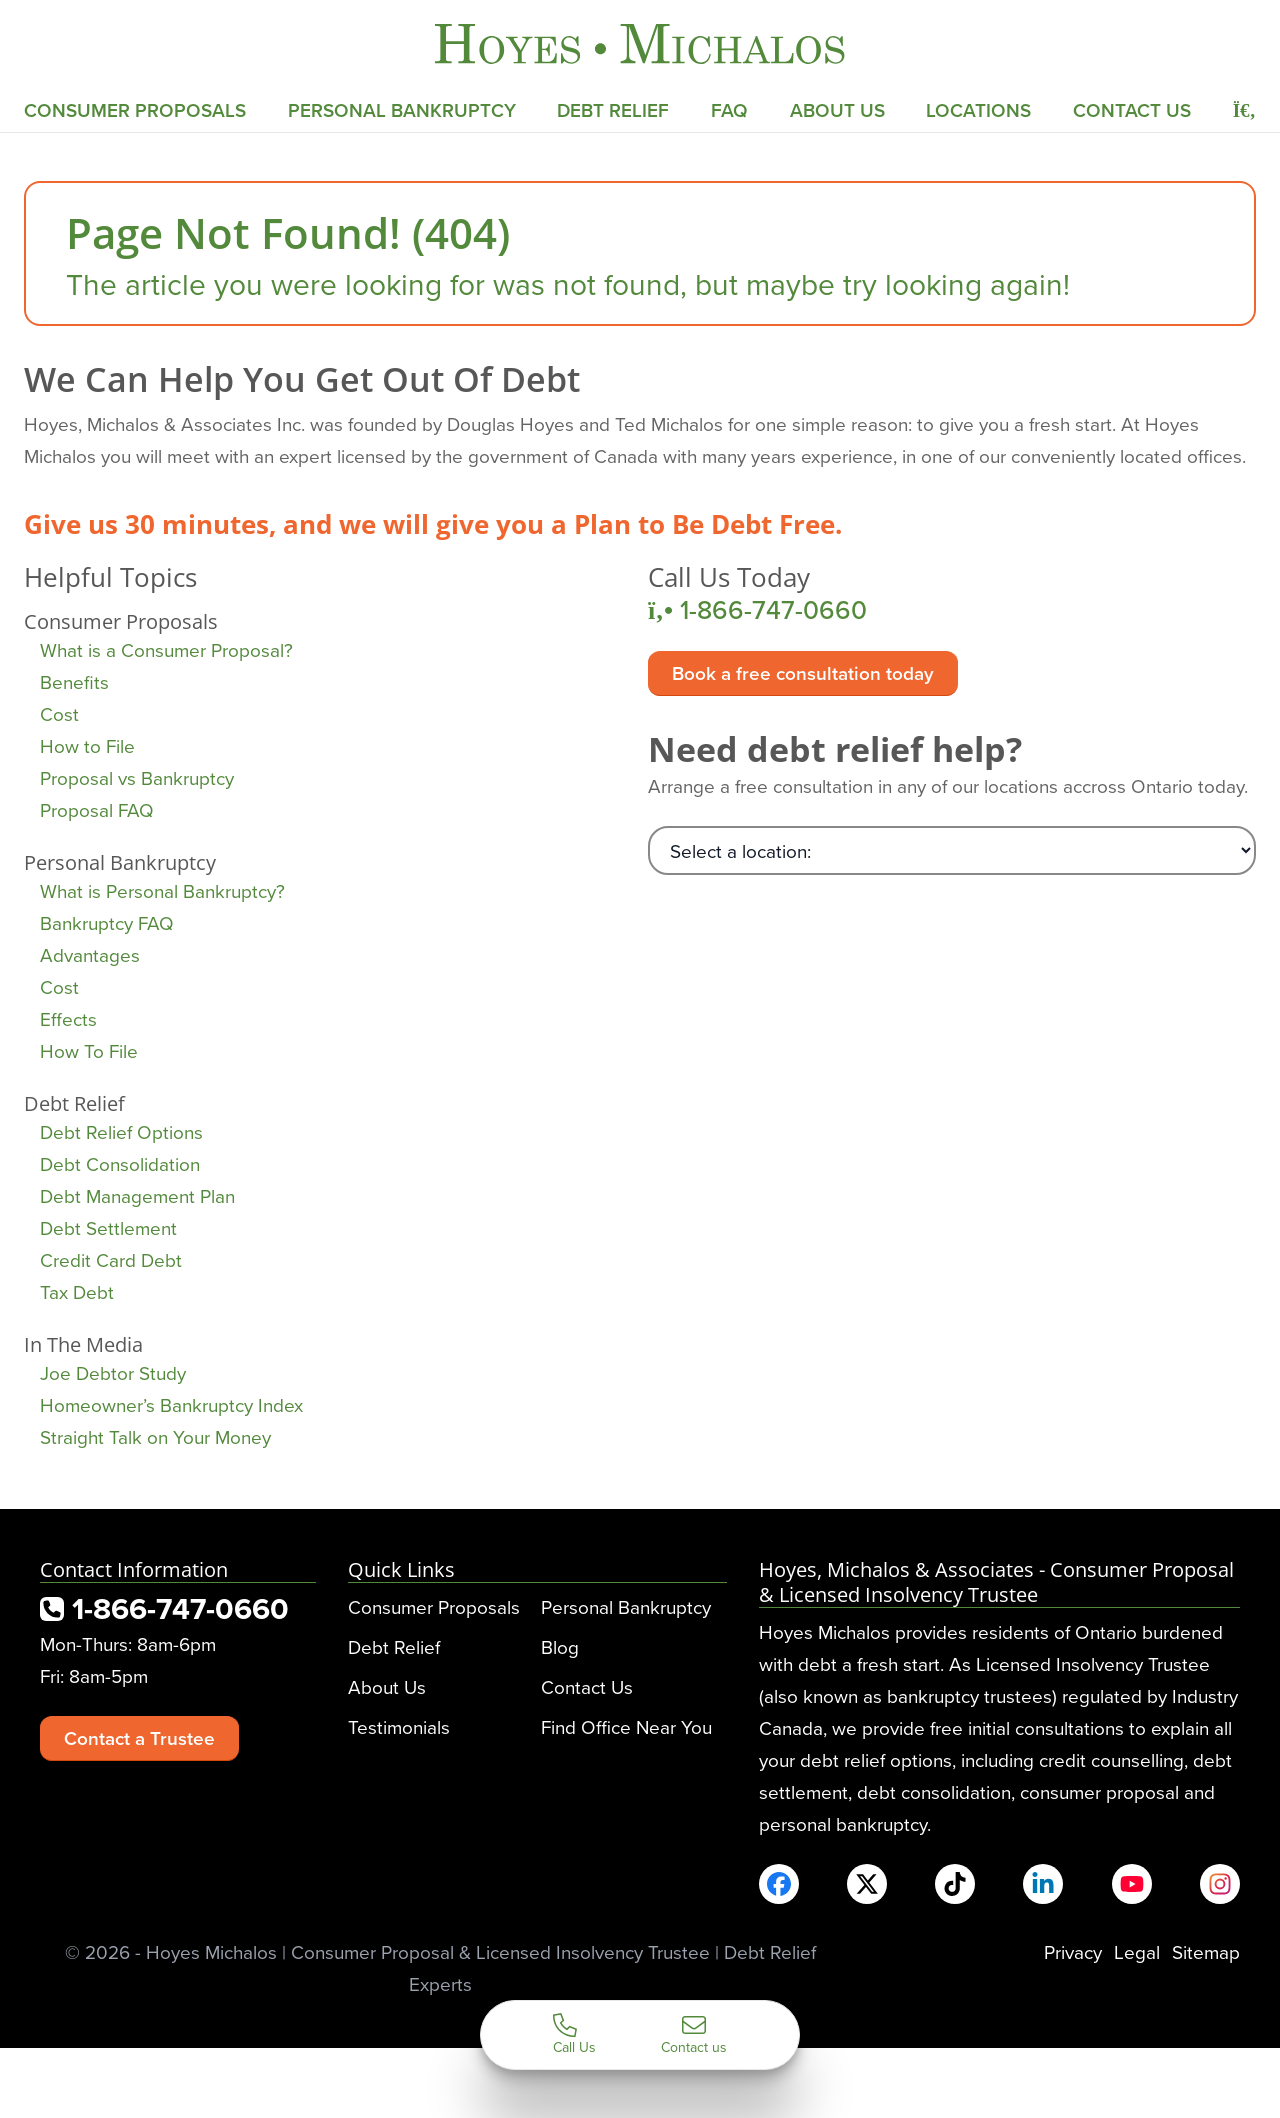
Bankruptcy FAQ (107, 922)
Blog (560, 1646)
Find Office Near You (626, 1726)
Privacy (1073, 1951)
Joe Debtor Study (113, 1372)
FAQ (729, 110)
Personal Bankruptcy (402, 110)
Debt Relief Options (121, 1131)
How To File (89, 1050)
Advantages (90, 954)
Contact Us (1132, 110)
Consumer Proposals (135, 110)
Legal (1137, 1951)
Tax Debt (77, 1291)
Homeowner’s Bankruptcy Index (171, 1404)
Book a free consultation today (803, 673)
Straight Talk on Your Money (155, 1436)
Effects (68, 1018)
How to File (87, 745)
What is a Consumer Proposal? (166, 649)
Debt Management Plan (137, 1195)
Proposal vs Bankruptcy (137, 777)
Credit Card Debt (111, 1259)
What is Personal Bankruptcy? (162, 890)
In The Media (83, 1344)
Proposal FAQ (97, 809)
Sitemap (1206, 1951)
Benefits (74, 681)
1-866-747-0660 (757, 609)
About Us (837, 110)
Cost (59, 713)
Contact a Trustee (139, 1738)
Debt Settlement (108, 1227)
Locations (978, 110)
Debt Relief (613, 110)
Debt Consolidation (120, 1163)
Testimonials (399, 1726)
